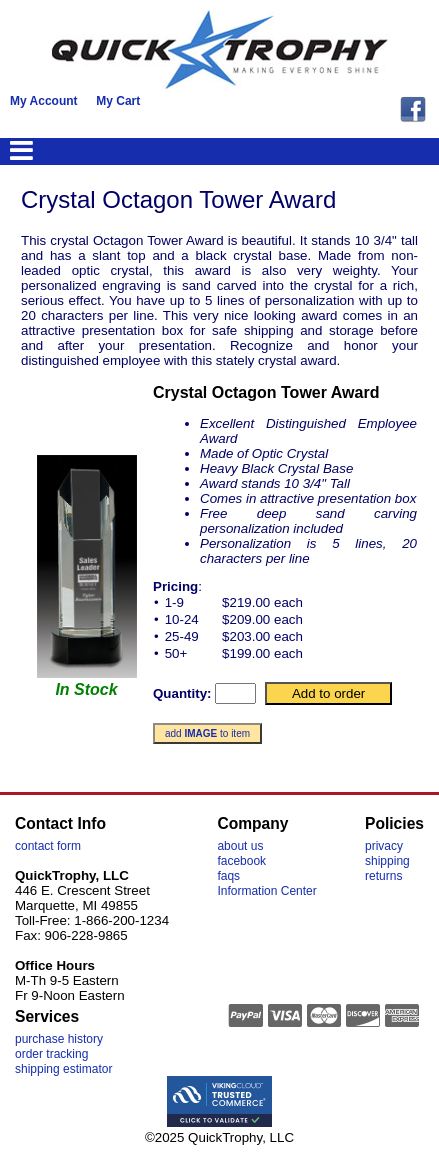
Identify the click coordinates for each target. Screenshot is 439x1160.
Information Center (266, 891)
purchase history (59, 1039)
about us (240, 846)
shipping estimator (63, 1069)
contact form (48, 846)
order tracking (51, 1054)
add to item (207, 733)
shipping (387, 861)
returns (383, 876)
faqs (228, 876)
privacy (384, 846)
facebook (241, 861)
